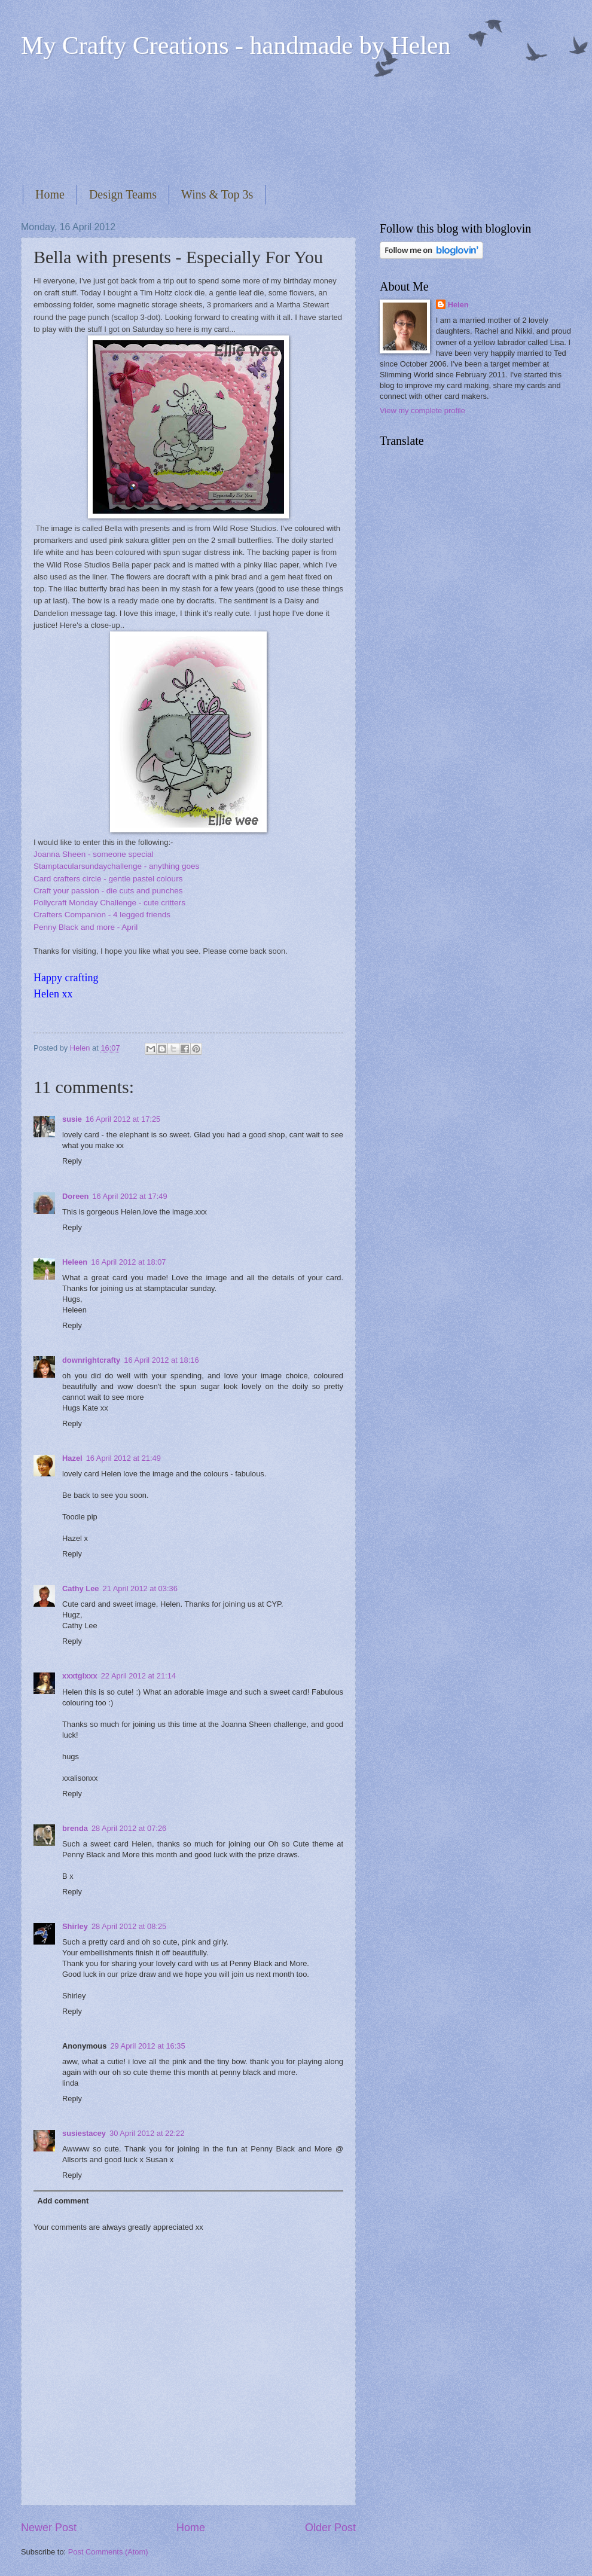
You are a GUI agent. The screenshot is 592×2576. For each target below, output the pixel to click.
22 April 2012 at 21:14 (138, 1675)
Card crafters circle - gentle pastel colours (107, 878)
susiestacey (84, 2133)
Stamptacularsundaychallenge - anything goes (116, 866)
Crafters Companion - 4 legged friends (101, 914)
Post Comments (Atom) (108, 2551)
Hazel (72, 1458)
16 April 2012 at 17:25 (123, 1119)
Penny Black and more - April (85, 927)
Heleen (74, 1262)
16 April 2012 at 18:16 (161, 1360)
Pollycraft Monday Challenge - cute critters (109, 902)
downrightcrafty (91, 1360)
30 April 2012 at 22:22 (146, 2133)
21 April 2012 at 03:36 (140, 1588)
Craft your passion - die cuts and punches (107, 890)
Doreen (75, 1196)
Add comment (63, 2200)
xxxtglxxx (79, 1675)
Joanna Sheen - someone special (93, 854)
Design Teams (123, 194)
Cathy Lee (80, 1588)
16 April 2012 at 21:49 (123, 1458)
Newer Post (49, 2528)
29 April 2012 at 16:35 (147, 2045)
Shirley (75, 1926)
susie (72, 1119)
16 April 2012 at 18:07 (128, 1262)
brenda (75, 1828)
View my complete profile (422, 410)
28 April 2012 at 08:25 (128, 1926)
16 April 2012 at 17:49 (129, 1196)
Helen (458, 304)
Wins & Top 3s (217, 194)
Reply (72, 1160)
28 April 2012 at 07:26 (128, 1828)
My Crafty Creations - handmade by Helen (235, 45)
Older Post (330, 2528)
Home (50, 194)
